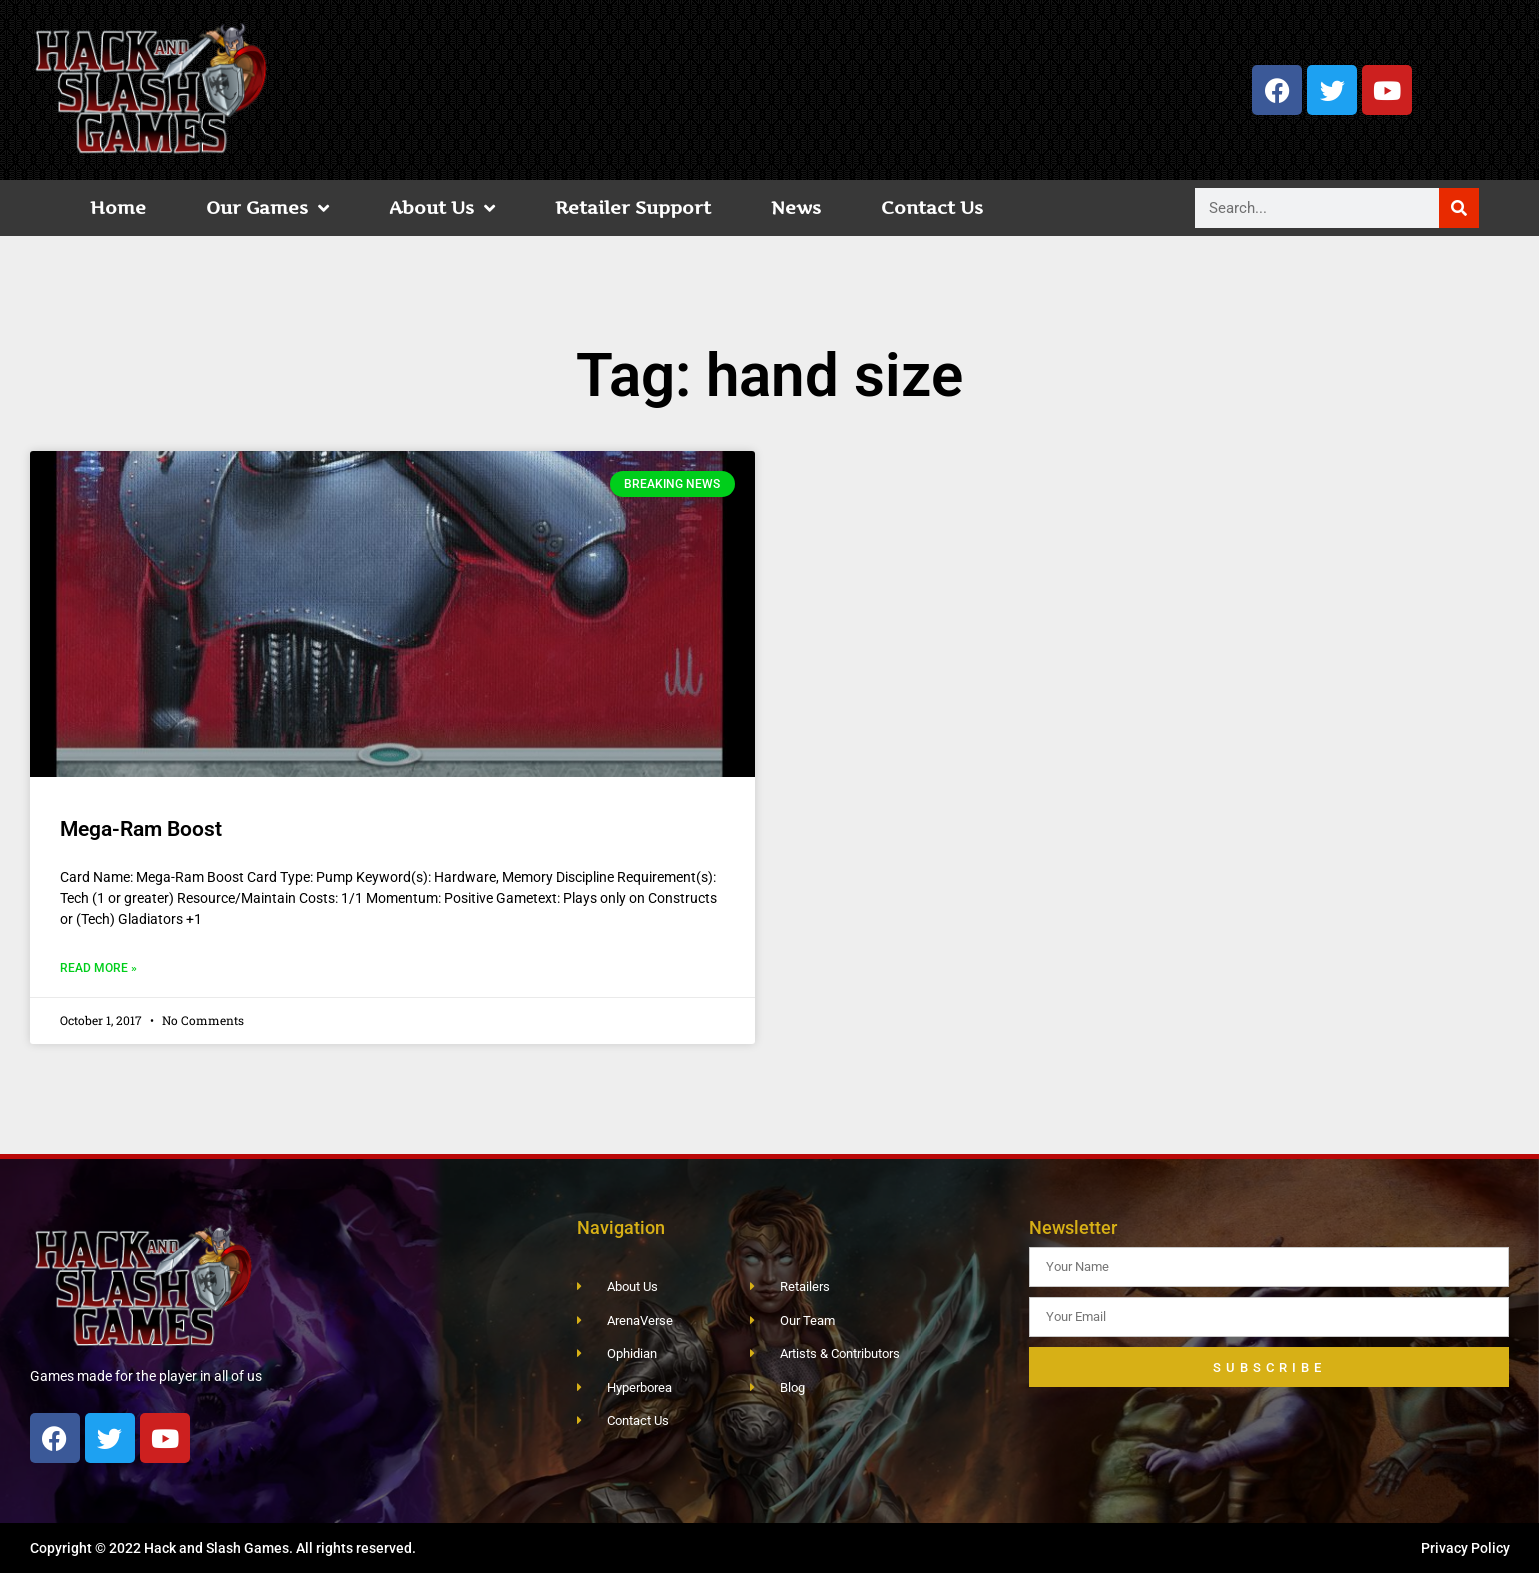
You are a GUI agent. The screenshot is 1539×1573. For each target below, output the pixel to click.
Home (118, 207)
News (796, 207)
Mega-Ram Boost (141, 829)
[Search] (1459, 208)
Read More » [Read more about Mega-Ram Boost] (98, 968)
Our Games (267, 208)
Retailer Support (633, 207)
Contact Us (932, 207)
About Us (442, 208)
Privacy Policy (1465, 1548)
